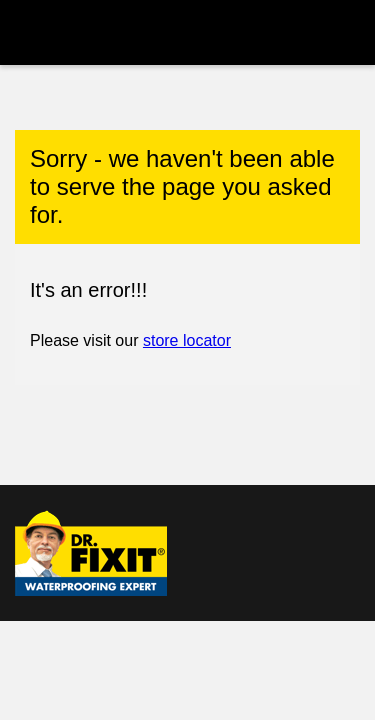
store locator (187, 340)
